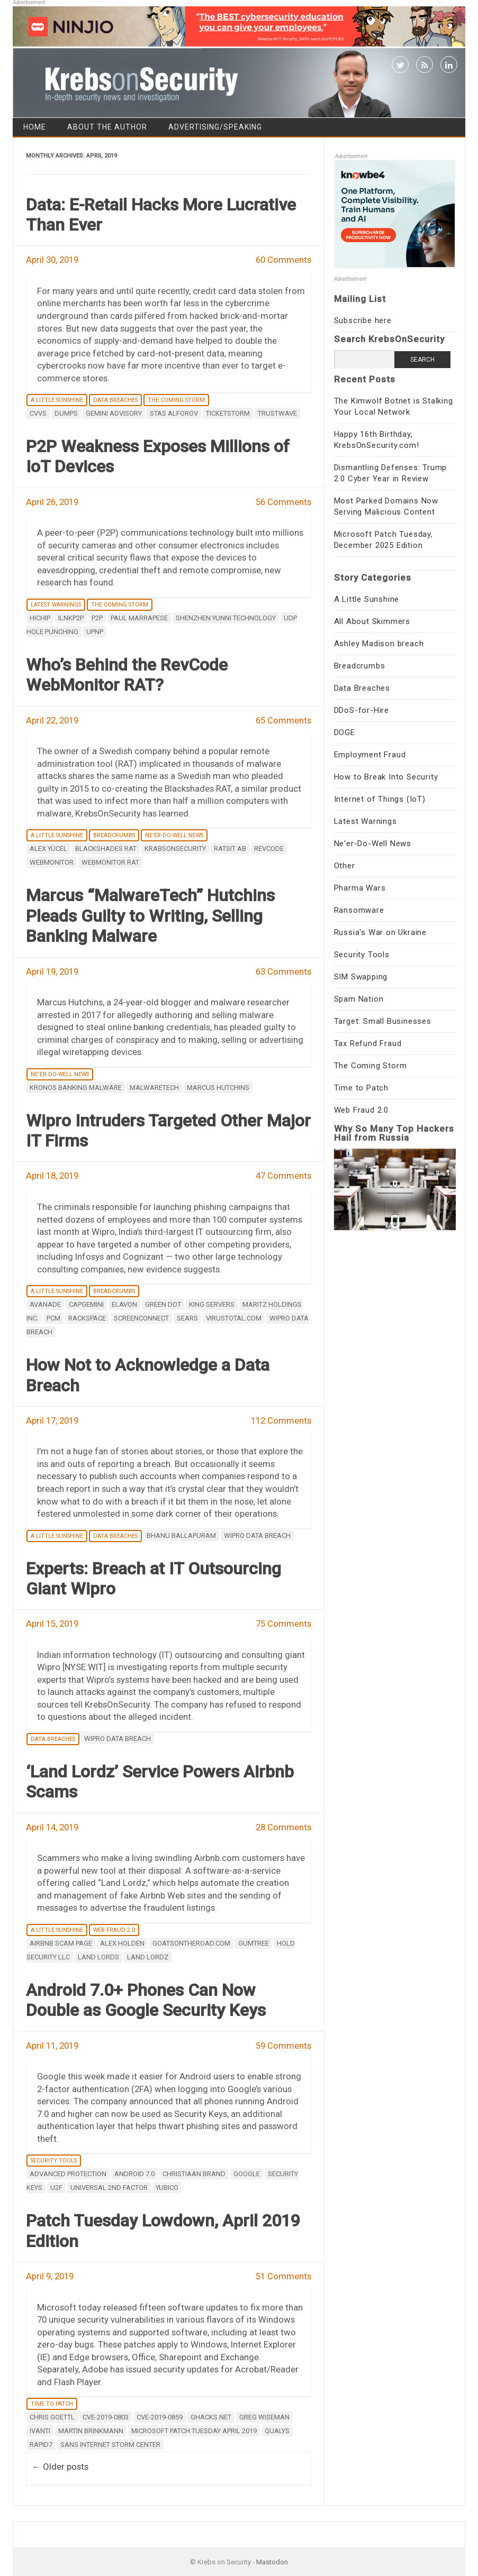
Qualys (277, 2431)
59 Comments (283, 2045)
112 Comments (281, 1420)
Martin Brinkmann (90, 2431)
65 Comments (283, 720)
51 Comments (283, 2276)
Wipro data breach (257, 1535)
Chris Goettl (52, 2417)
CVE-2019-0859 (160, 2417)
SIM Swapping (361, 977)
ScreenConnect (141, 1318)
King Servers (212, 1304)
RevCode (269, 848)
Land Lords (98, 1957)
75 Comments (283, 1623)
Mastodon (272, 2562)
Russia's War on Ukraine (380, 932)
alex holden (122, 1943)
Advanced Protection (68, 2174)
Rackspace (87, 1318)
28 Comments (283, 1827)
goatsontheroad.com (191, 1943)
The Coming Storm (176, 400)
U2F (56, 2188)
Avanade (45, 1304)
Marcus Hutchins (218, 1088)
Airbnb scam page (61, 1943)
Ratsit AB (230, 848)
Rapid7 (41, 2445)
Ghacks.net (211, 2417)
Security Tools (54, 2160)
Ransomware (359, 910)
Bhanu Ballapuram (181, 1535)
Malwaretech (154, 1088)
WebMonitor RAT (110, 862)
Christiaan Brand (194, 2174)
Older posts (60, 2466)
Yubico (167, 2188)
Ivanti (40, 2431)
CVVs (38, 413)
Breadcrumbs (114, 835)
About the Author (107, 127)
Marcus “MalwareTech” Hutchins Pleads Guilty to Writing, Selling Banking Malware (150, 915)
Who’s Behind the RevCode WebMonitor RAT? (127, 675)
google (246, 2174)
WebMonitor (52, 862)
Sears (187, 1318)
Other (344, 865)
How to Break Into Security (386, 777)
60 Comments (283, 259)
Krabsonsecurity (175, 848)
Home (34, 127)
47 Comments (283, 1175)
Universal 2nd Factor (109, 2188)
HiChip (40, 618)
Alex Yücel (48, 848)
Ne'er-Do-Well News (174, 835)
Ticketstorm (228, 413)
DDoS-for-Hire (361, 710)
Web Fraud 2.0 (114, 1930)
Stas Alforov (174, 413)
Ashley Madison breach (379, 643)
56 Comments (283, 502)
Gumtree (253, 1943)
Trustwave (277, 413)
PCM (53, 1318)
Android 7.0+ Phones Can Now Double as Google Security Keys (146, 2000)
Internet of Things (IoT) (380, 799)
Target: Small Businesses (382, 1021)
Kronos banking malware (76, 1088)
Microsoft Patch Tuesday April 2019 (194, 2431)
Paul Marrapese (139, 618)
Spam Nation (359, 999)
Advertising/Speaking (215, 127)
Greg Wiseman (264, 2417)
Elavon (124, 1304)
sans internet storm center (110, 2445)
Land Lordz (147, 1957)
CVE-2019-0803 (106, 2417)
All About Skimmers (372, 621)
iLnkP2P (71, 618)
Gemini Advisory (114, 413)
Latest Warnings (56, 604)
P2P (97, 618)
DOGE (344, 732)
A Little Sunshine (57, 400)
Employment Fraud (370, 754)
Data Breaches (115, 400)
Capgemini (86, 1304)
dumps (66, 413)
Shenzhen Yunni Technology (226, 618)
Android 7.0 (134, 2174)
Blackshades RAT (106, 848)
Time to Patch (52, 2403)
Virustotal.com (233, 1318)
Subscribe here (363, 320)
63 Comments (283, 971)
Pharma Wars (360, 888)
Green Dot (163, 1304)
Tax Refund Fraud (368, 1043)
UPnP (94, 632)
